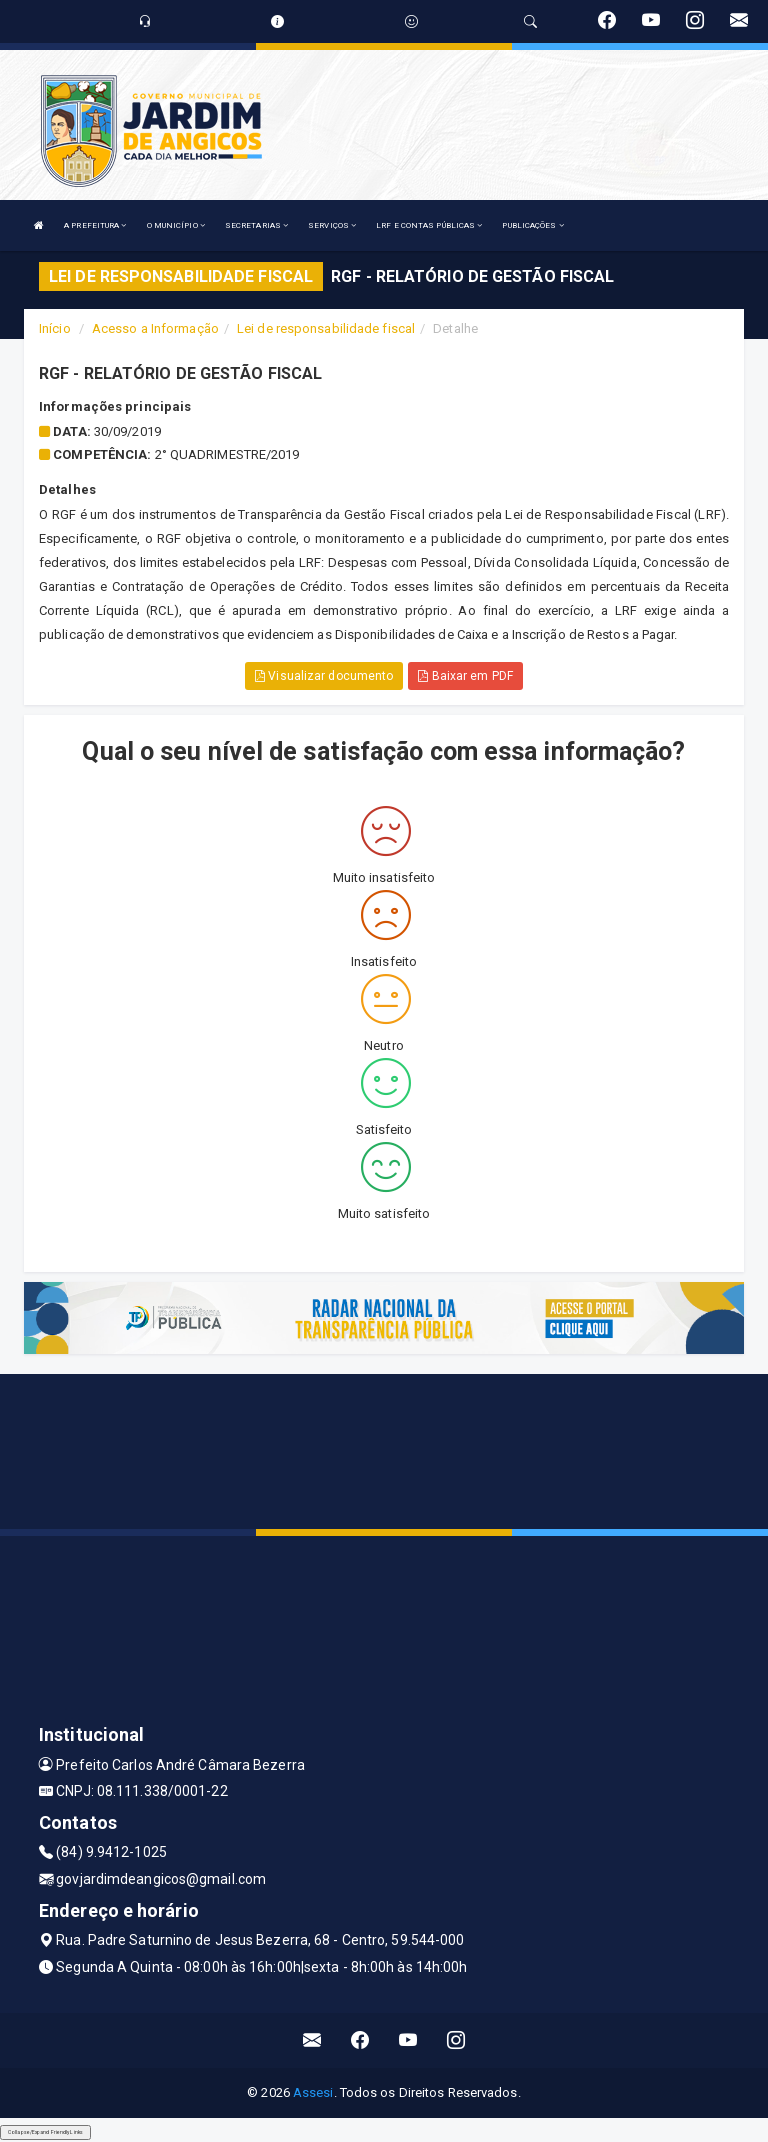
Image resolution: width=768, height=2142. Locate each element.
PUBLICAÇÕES (532, 225)
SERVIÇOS (332, 225)
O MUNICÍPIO (176, 225)
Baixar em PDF (465, 676)
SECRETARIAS (256, 225)
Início (55, 328)
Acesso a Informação (155, 328)
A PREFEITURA (95, 225)
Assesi (313, 2092)
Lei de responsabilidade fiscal (326, 328)
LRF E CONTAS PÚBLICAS (429, 225)
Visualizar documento (324, 676)
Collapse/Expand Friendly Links (45, 2132)
